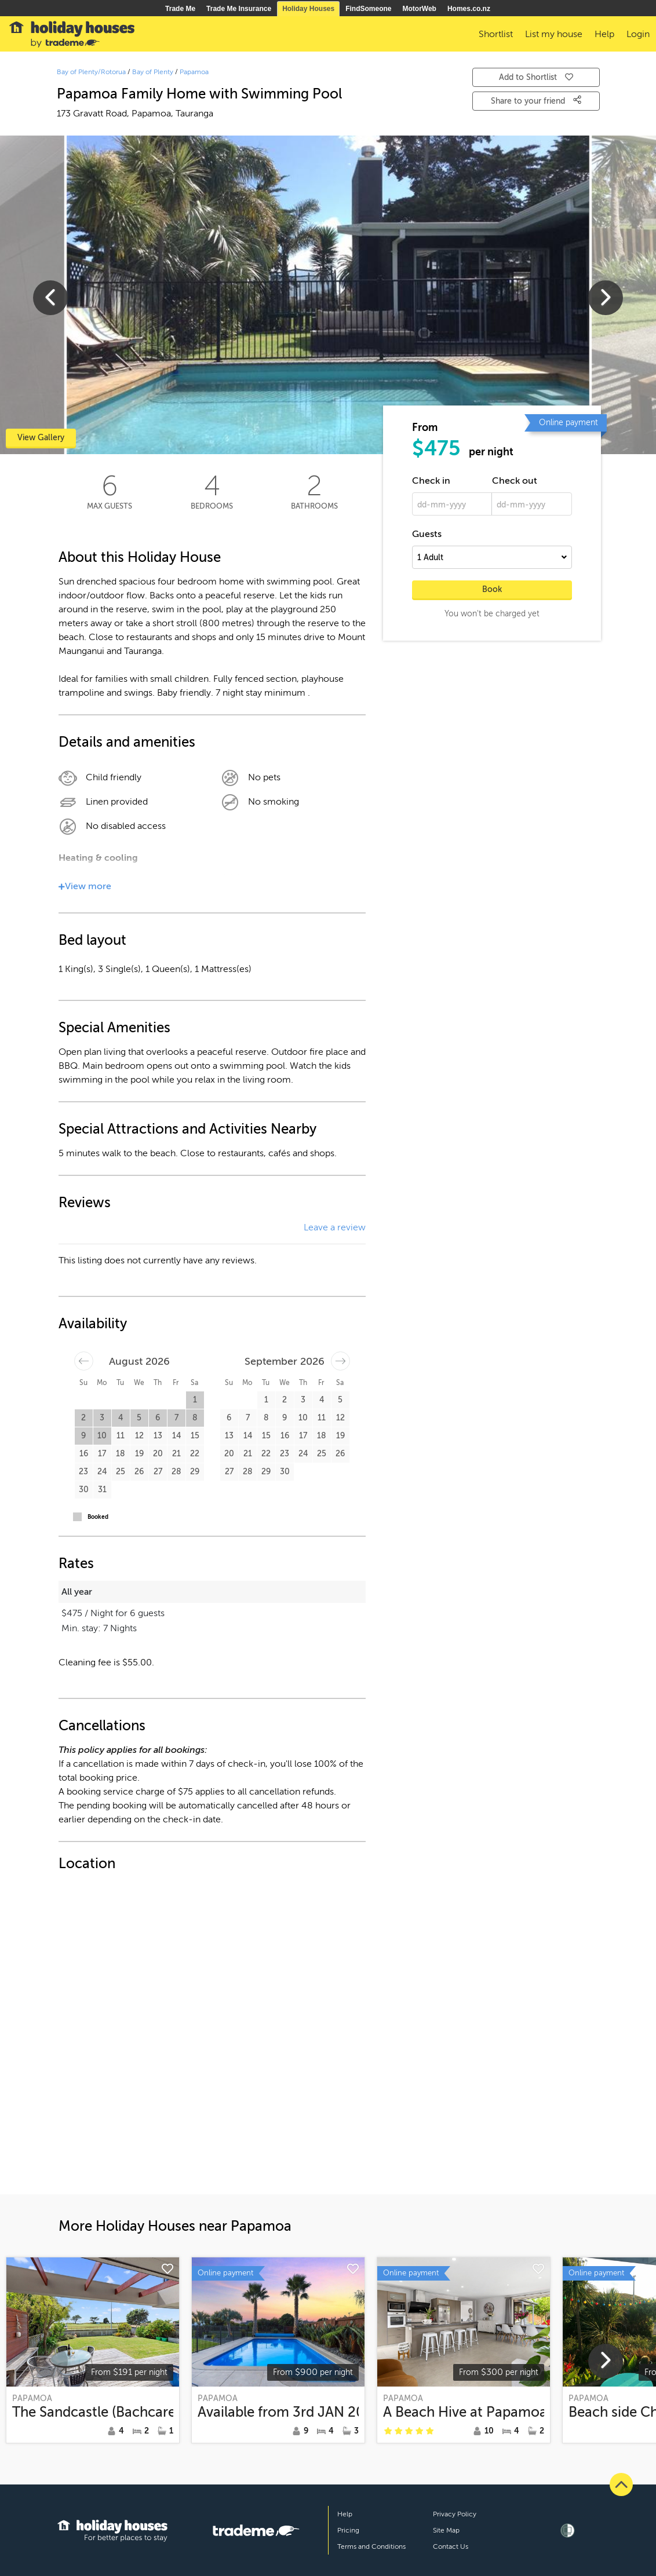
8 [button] (195, 1417)
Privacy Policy (454, 2514)
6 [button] (157, 1417)
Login (638, 34)
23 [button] (83, 1471)
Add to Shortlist (536, 77)
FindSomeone (368, 9)
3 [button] (102, 1417)
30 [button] (84, 1489)
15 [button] (195, 1435)
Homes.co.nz (468, 9)
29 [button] (194, 1471)
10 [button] (102, 1435)
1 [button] (195, 1399)
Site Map (446, 2530)
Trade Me (180, 9)
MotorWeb (419, 9)
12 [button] (139, 1435)
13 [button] (158, 1435)
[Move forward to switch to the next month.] (340, 1361)
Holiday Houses (308, 9)
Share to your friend (536, 100)
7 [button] (176, 1417)
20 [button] (158, 1453)
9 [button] (83, 1435)
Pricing (348, 2530)
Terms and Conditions (371, 2546)
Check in (431, 481)
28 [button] (176, 1471)
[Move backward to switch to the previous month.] (83, 1361)
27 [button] (158, 1471)
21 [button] (176, 1453)
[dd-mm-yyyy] (452, 504)
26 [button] (139, 1471)
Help (344, 2514)
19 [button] (139, 1453)
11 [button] (120, 1435)
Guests (427, 534)
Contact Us (450, 2546)
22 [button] (194, 1453)
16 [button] (83, 1453)
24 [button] (102, 1471)
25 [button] (120, 1471)
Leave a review (335, 1227)
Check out (514, 481)
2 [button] (83, 1417)
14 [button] (176, 1435)
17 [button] (102, 1453)
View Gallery (40, 437)
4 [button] (120, 1417)
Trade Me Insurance (238, 9)
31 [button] (102, 1489)
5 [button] (139, 1417)
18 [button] (120, 1453)
